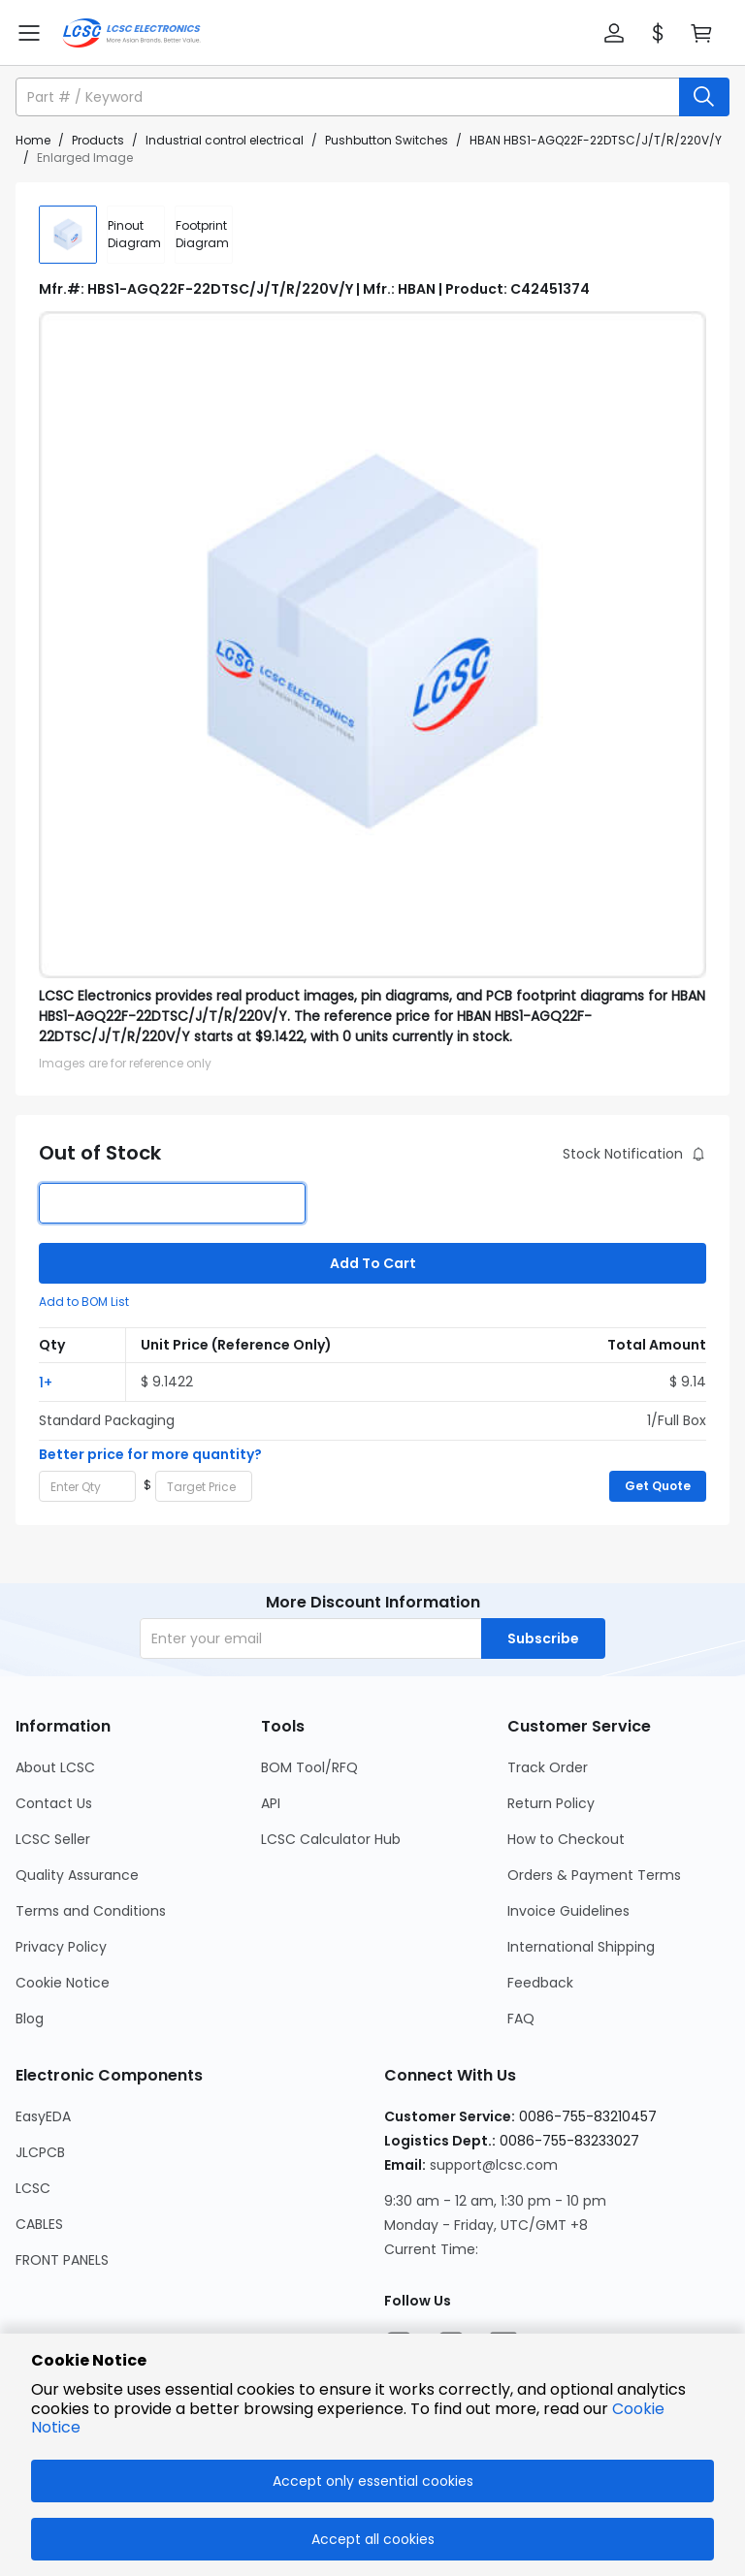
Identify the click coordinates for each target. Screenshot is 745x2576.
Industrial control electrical (225, 140)
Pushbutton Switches (386, 140)
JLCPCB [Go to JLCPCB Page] (40, 2152)
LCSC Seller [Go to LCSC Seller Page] (53, 1839)
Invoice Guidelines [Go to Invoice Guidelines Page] (568, 1911)
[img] (68, 235)
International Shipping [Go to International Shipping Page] (581, 1946)
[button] (614, 33)
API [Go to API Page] (270, 1803)
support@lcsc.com (494, 2165)
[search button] (704, 97)
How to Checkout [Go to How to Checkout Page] (566, 1839)
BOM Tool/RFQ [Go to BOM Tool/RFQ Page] (309, 1767)
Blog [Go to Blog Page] (30, 2018)
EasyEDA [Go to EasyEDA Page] (43, 2116)
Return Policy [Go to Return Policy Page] (551, 1803)
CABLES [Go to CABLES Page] (39, 2224)
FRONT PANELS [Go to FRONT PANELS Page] (62, 2260)
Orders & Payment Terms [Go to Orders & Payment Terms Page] (594, 1875)
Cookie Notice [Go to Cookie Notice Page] (63, 1982)
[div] (136, 235)
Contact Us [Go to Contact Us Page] (54, 1803)
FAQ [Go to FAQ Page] (520, 2018)
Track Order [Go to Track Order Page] (547, 1767)
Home (33, 140)
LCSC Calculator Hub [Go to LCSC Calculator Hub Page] (331, 1839)
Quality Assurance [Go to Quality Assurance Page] (77, 1875)
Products (98, 140)
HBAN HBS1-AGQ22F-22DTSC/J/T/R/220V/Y (596, 140)
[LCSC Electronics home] (131, 33)
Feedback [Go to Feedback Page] (540, 1982)
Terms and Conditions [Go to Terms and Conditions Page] (91, 1911)
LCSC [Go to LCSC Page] (33, 2188)
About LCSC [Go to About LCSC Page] (55, 1767)
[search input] (349, 96)
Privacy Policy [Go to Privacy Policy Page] (61, 1946)
